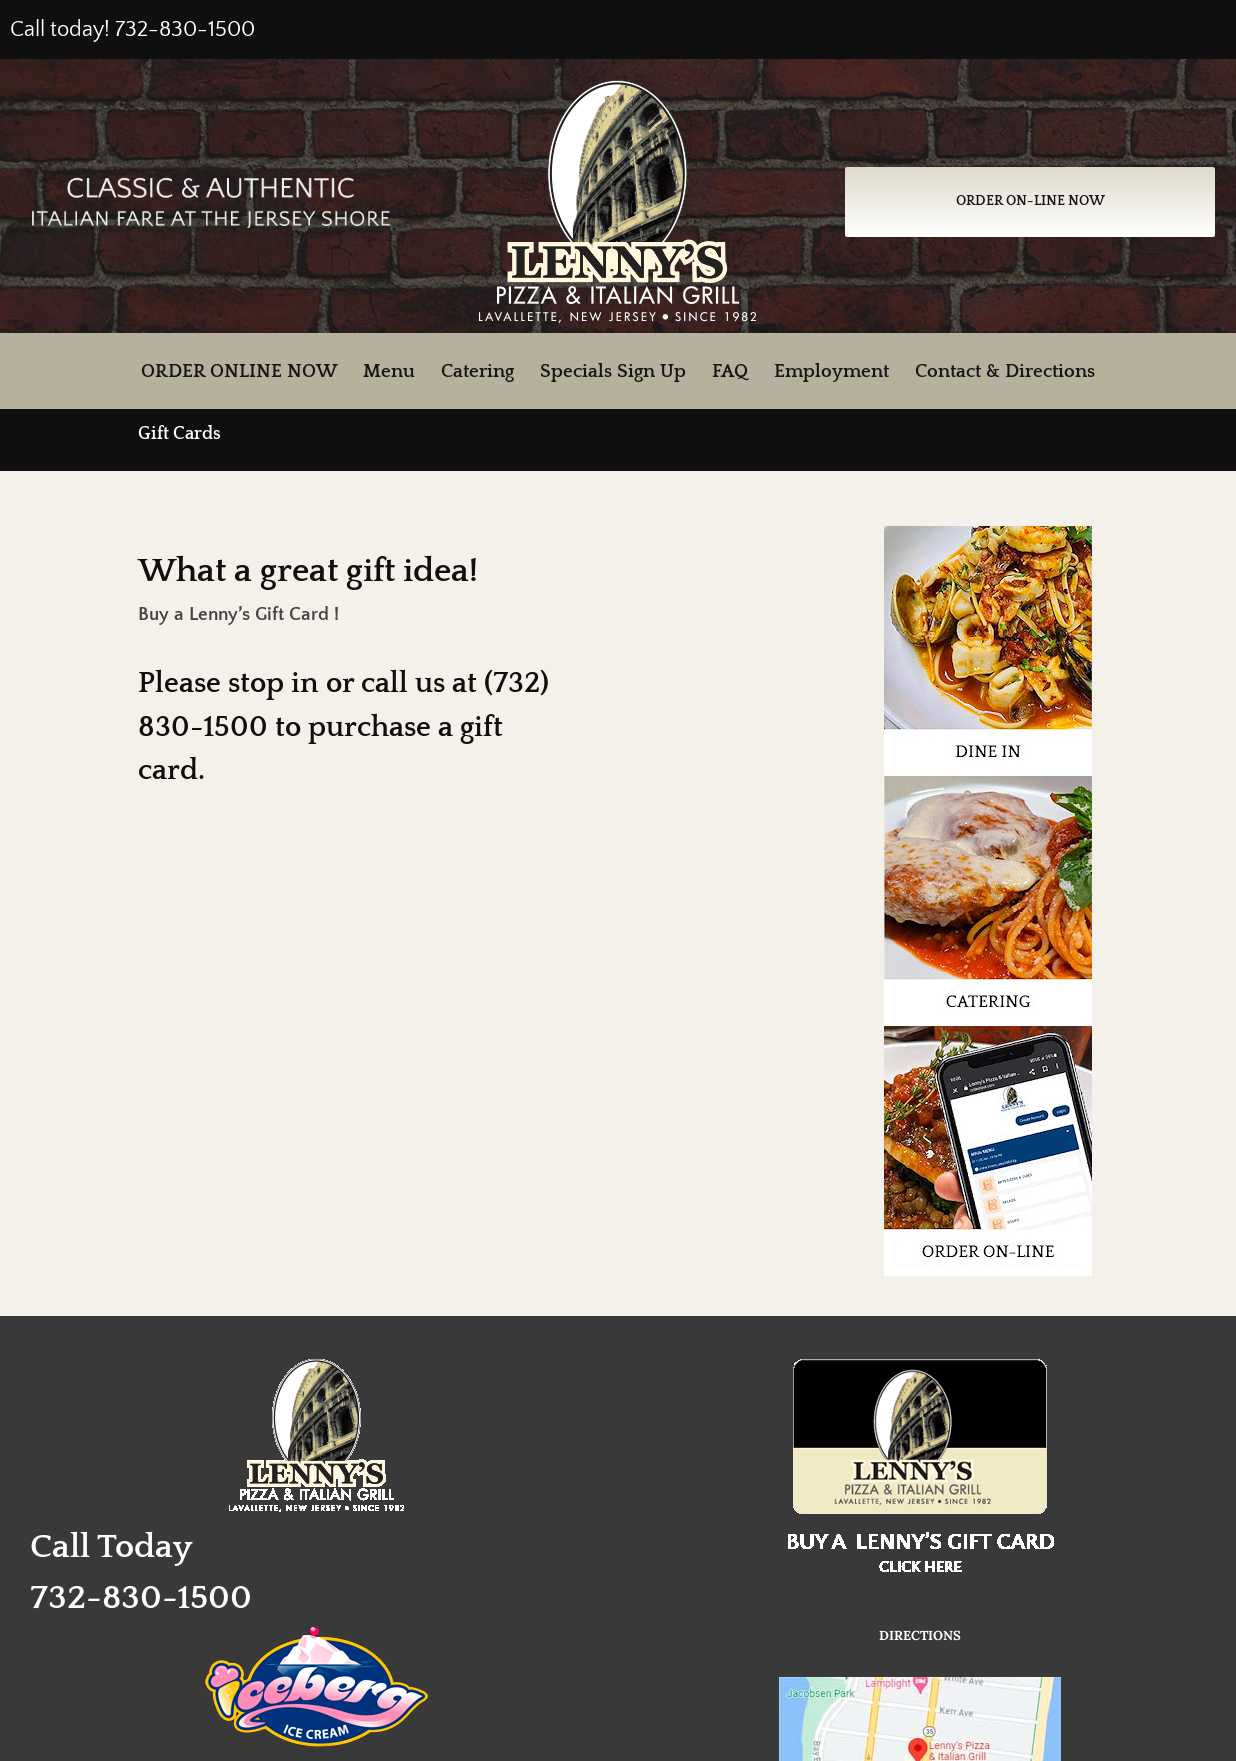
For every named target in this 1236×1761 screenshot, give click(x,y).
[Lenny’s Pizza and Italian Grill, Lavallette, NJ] (617, 89)
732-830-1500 (185, 29)
